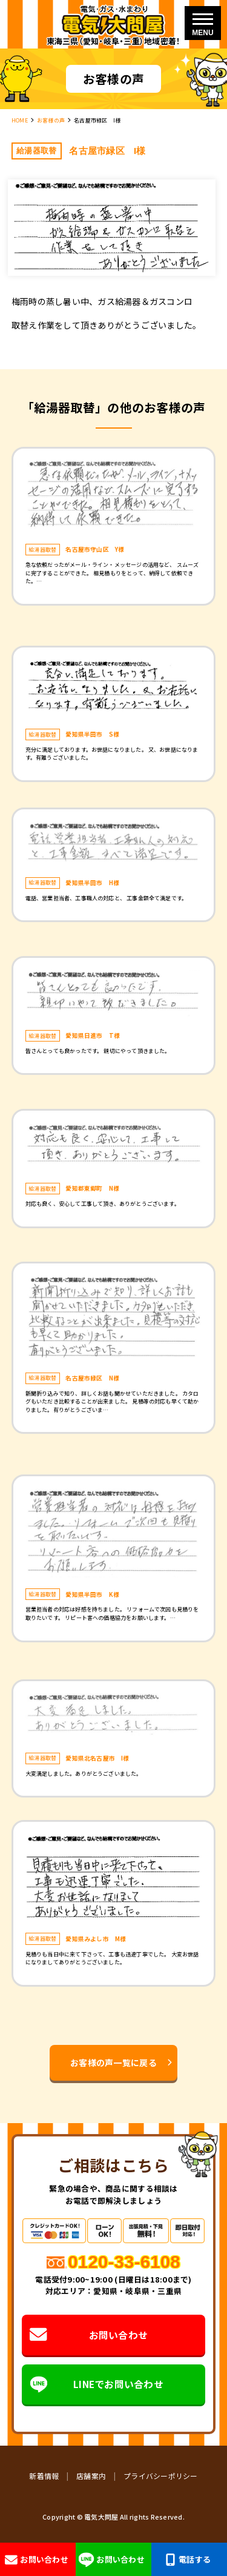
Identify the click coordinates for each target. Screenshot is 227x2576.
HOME (20, 120)
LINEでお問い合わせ (96, 2384)
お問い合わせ (89, 2334)
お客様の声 (51, 120)
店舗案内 (91, 2476)
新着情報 (44, 2476)
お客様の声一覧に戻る (113, 2062)
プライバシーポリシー (160, 2476)
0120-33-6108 (124, 2262)
